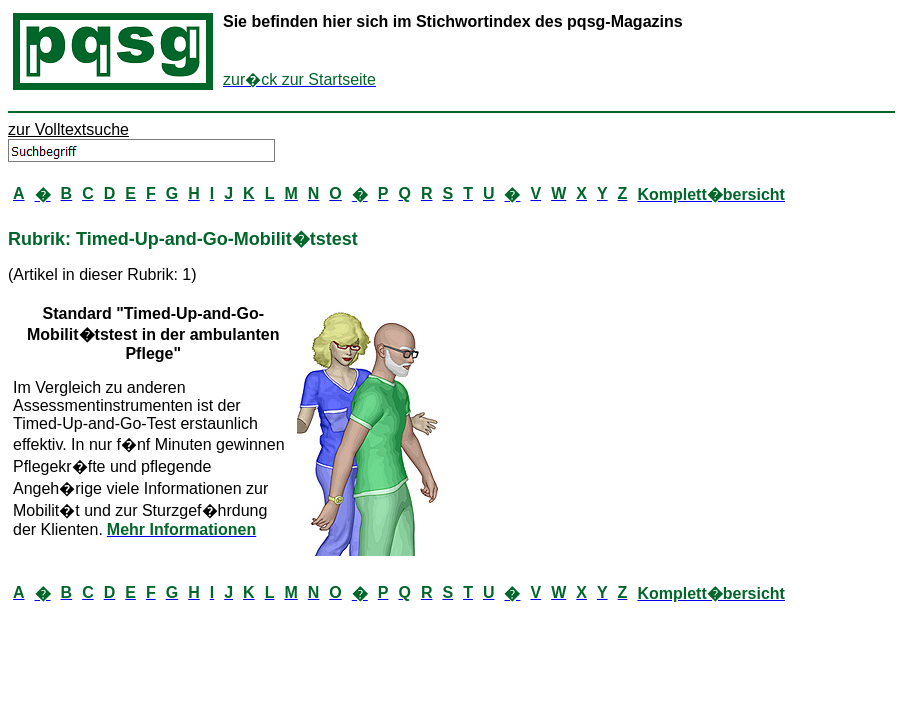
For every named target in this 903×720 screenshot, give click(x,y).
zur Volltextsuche (68, 129)
